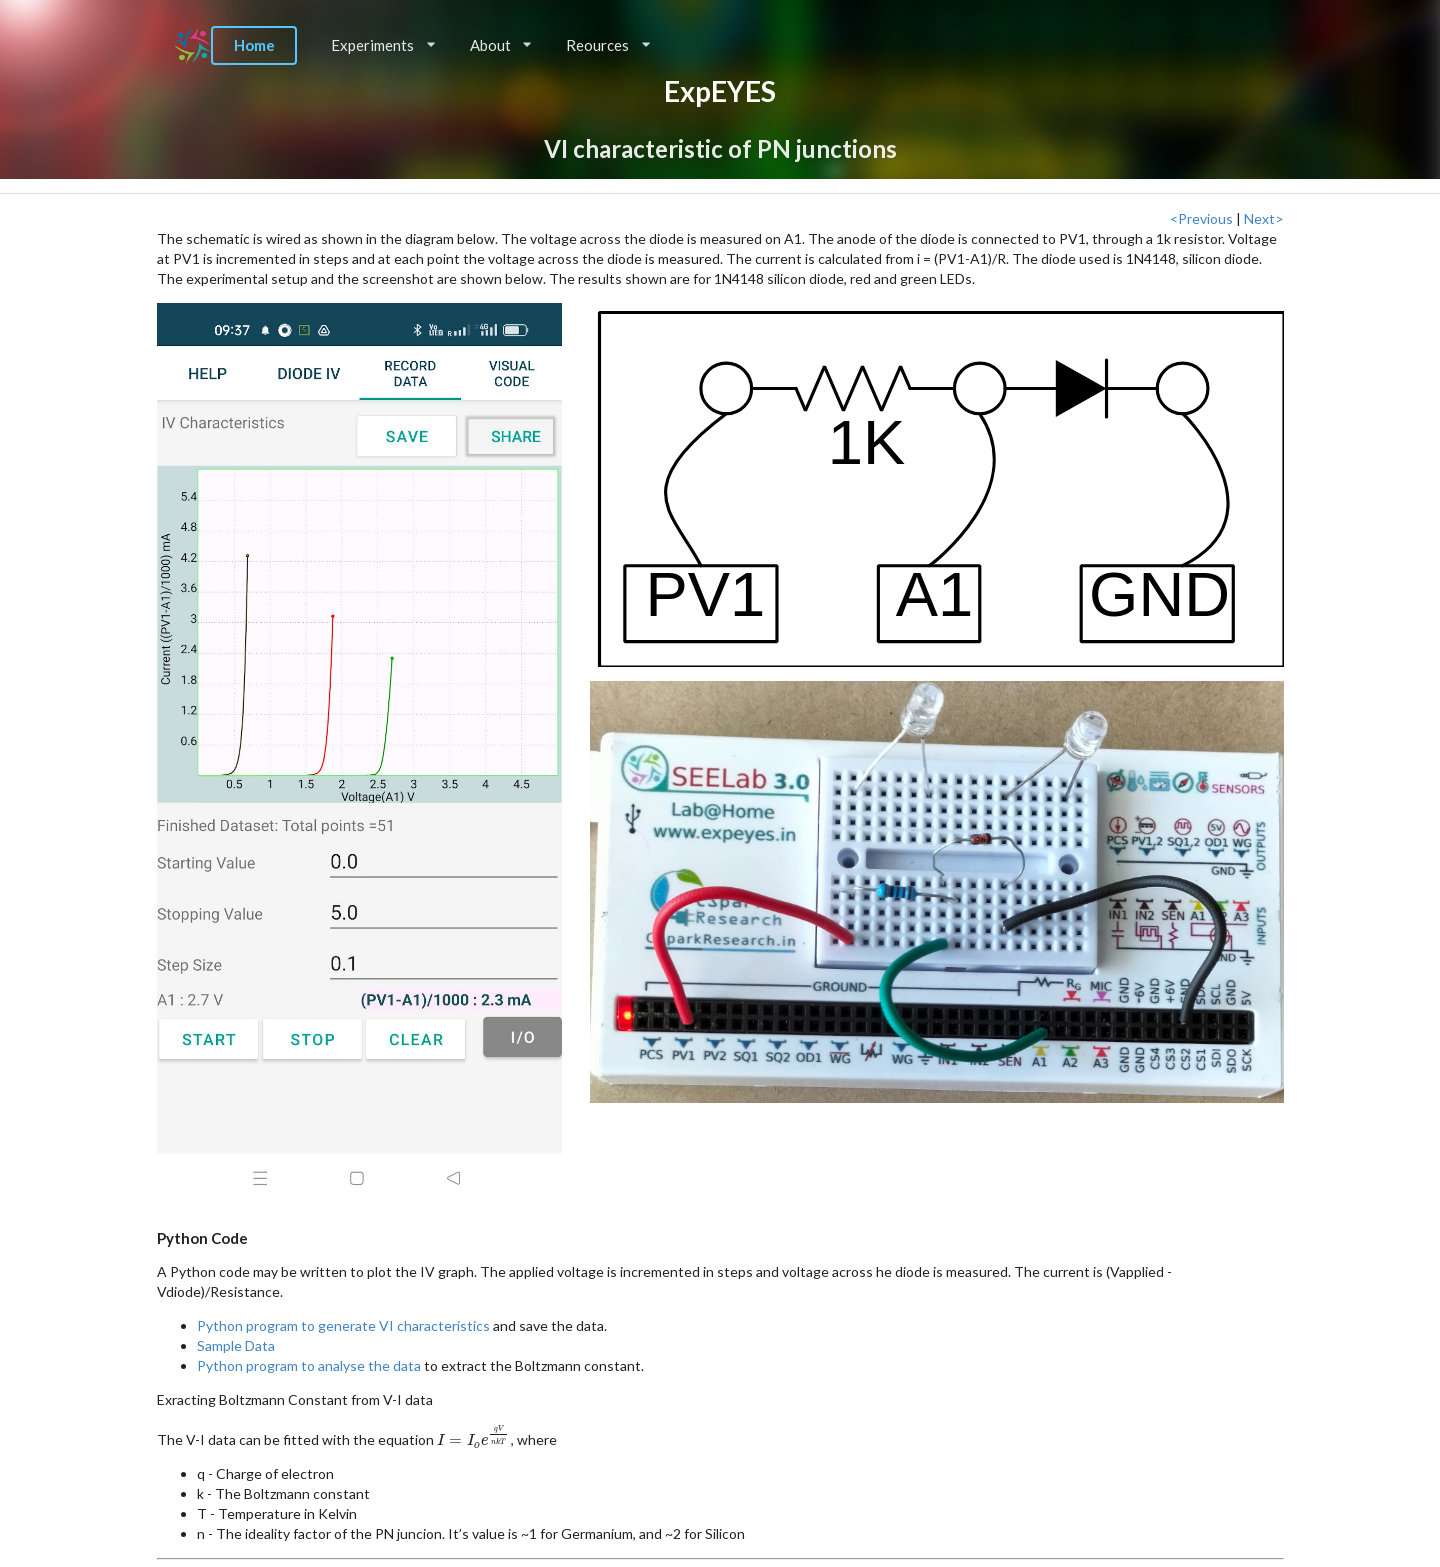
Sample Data (236, 1345)
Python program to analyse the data (309, 1365)
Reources (608, 45)
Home (254, 45)
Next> (1264, 218)
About (501, 45)
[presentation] (474, 1439)
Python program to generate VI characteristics (343, 1325)
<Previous (1201, 218)
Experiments (383, 45)
